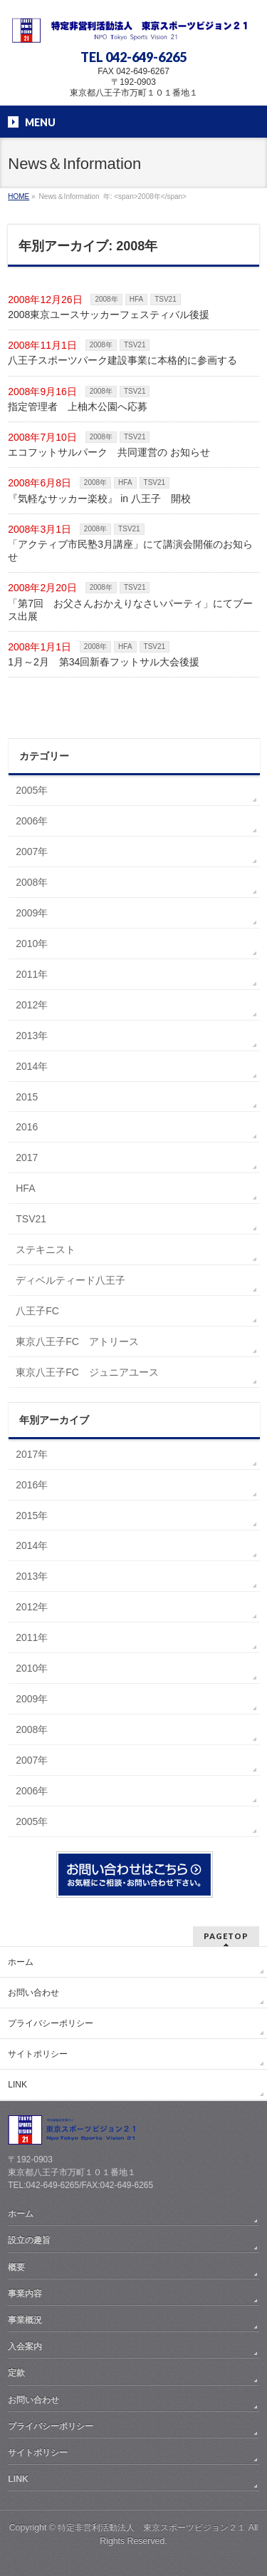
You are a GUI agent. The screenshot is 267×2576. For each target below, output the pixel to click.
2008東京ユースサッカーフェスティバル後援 (108, 314)
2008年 (106, 299)
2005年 (32, 790)
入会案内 (25, 2346)
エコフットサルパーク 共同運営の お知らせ (109, 452)
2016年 (32, 1485)
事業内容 (25, 2294)
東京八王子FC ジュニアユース (87, 1372)
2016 (27, 1127)
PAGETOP (226, 1936)
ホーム (20, 1962)
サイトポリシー (38, 2054)
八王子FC (37, 1311)
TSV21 (166, 299)
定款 (16, 2373)
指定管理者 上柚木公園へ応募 (77, 406)
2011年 (32, 974)
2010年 (32, 943)
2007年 (32, 851)
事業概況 (25, 2320)
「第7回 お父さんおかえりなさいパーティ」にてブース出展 (130, 610)
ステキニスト (45, 1249)
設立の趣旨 (29, 2240)
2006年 (32, 821)
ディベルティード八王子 (70, 1280)
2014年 (32, 1066)
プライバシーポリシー (50, 2023)
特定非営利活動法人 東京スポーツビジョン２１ (152, 2527)
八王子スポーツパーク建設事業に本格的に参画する (122, 360)
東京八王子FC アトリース (77, 1341)
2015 (27, 1097)
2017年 (32, 1454)
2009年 (32, 913)
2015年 (32, 1515)
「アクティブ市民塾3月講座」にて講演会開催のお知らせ (130, 550)
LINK (17, 2085)
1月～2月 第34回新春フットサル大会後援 (103, 662)
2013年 (32, 1035)
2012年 (32, 1005)
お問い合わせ (33, 1993)
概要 (16, 2267)
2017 (27, 1157)
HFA (136, 299)
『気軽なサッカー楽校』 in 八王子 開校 (99, 498)
